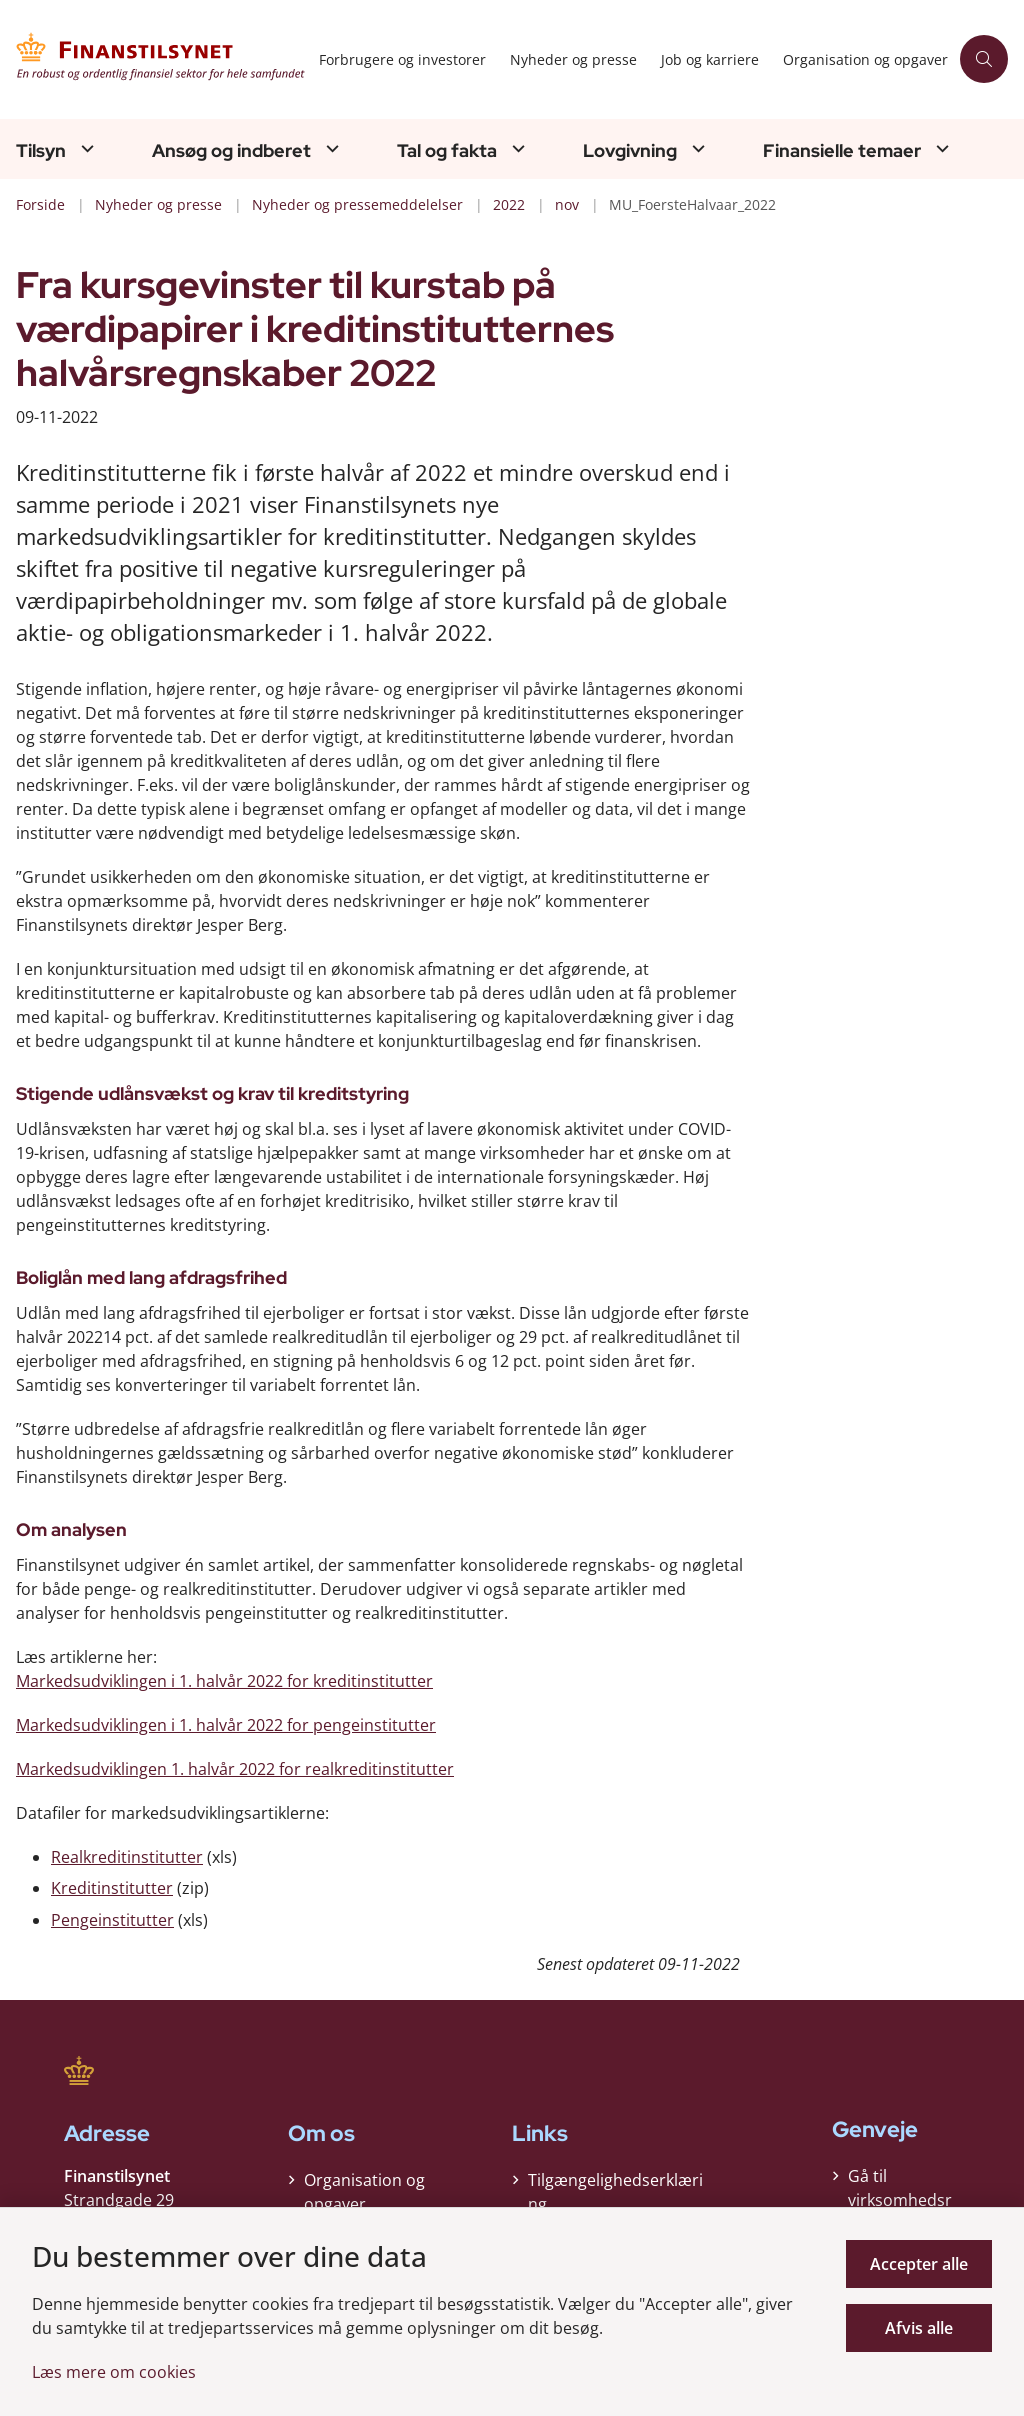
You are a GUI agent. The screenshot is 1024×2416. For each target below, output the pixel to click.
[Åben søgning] (984, 59)
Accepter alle (919, 2264)
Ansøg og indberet (231, 151)
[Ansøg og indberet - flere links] (330, 148)
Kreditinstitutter (112, 1888)
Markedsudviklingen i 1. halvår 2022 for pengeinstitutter (226, 1725)
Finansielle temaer (842, 151)
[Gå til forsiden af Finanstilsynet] (153, 59)
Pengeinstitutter (112, 1920)
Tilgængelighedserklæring (615, 2187)
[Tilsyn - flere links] (85, 148)
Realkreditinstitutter (127, 1857)
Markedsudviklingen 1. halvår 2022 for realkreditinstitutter (235, 1769)
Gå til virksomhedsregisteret (900, 2200)
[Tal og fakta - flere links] (516, 148)
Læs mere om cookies (114, 2372)
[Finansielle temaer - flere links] (940, 148)
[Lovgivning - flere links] (696, 148)
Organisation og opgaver (364, 2187)
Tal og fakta (447, 151)
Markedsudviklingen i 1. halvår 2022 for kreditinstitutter (224, 1681)
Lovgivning (630, 151)
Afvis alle (919, 2328)
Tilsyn (41, 151)
